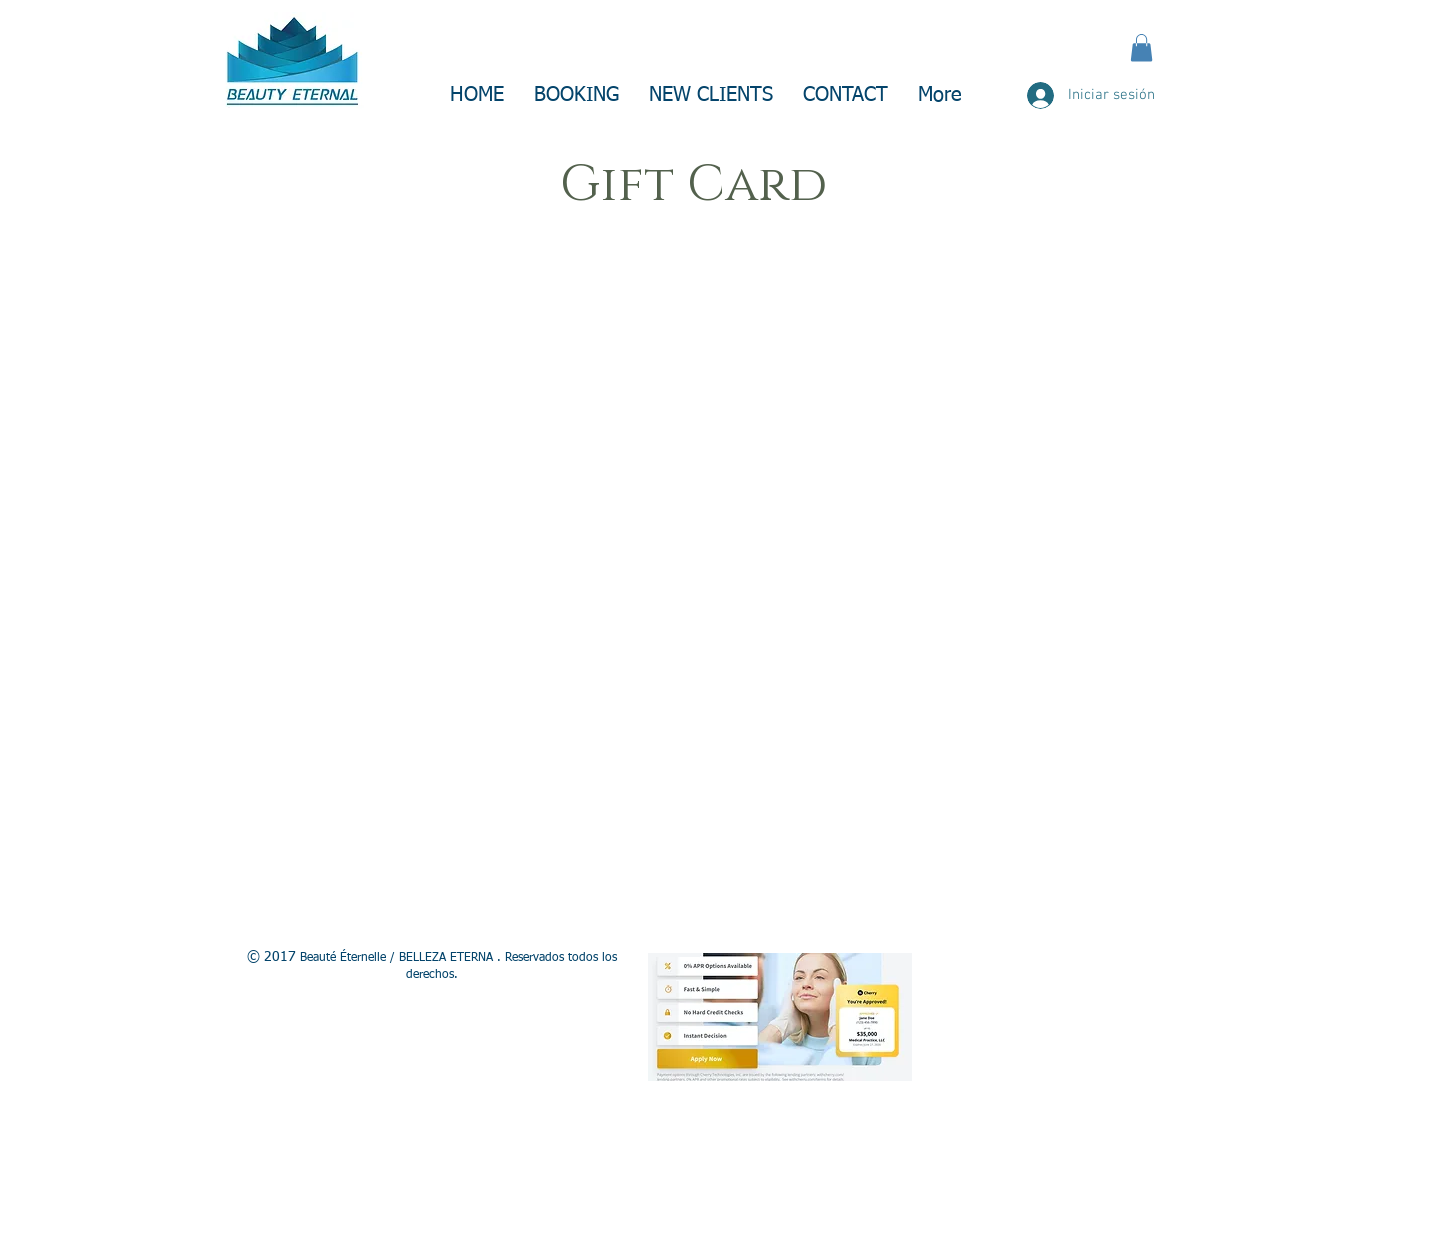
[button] (1141, 47)
